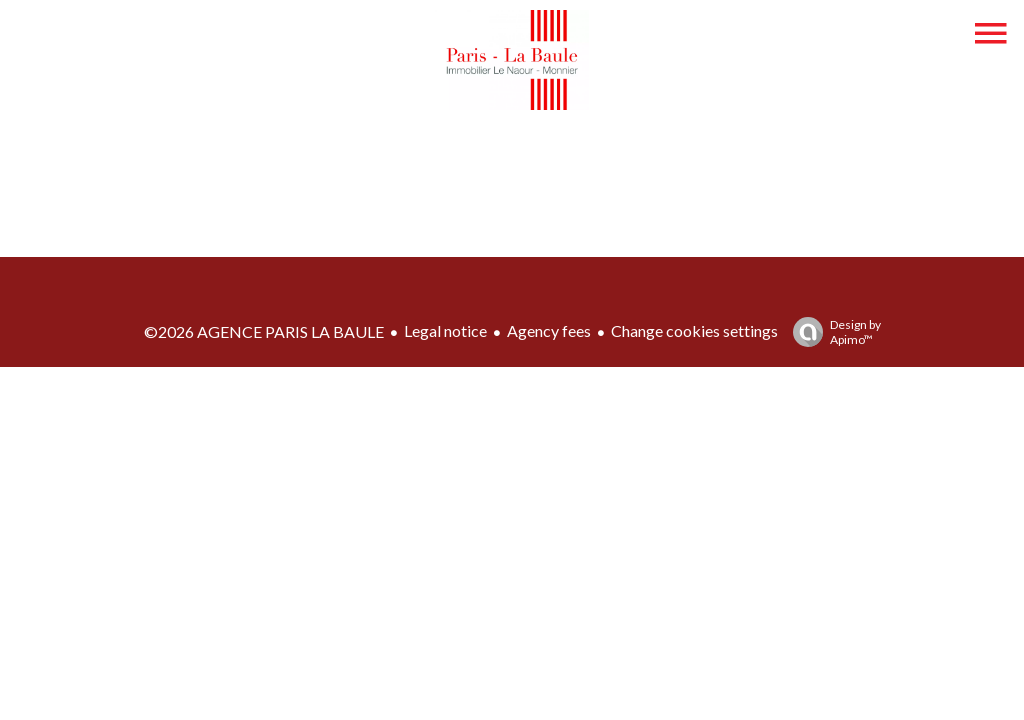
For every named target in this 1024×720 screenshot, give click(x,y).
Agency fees (549, 330)
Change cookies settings (694, 330)
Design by (832, 332)
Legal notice (445, 330)
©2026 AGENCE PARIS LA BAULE (264, 331)
